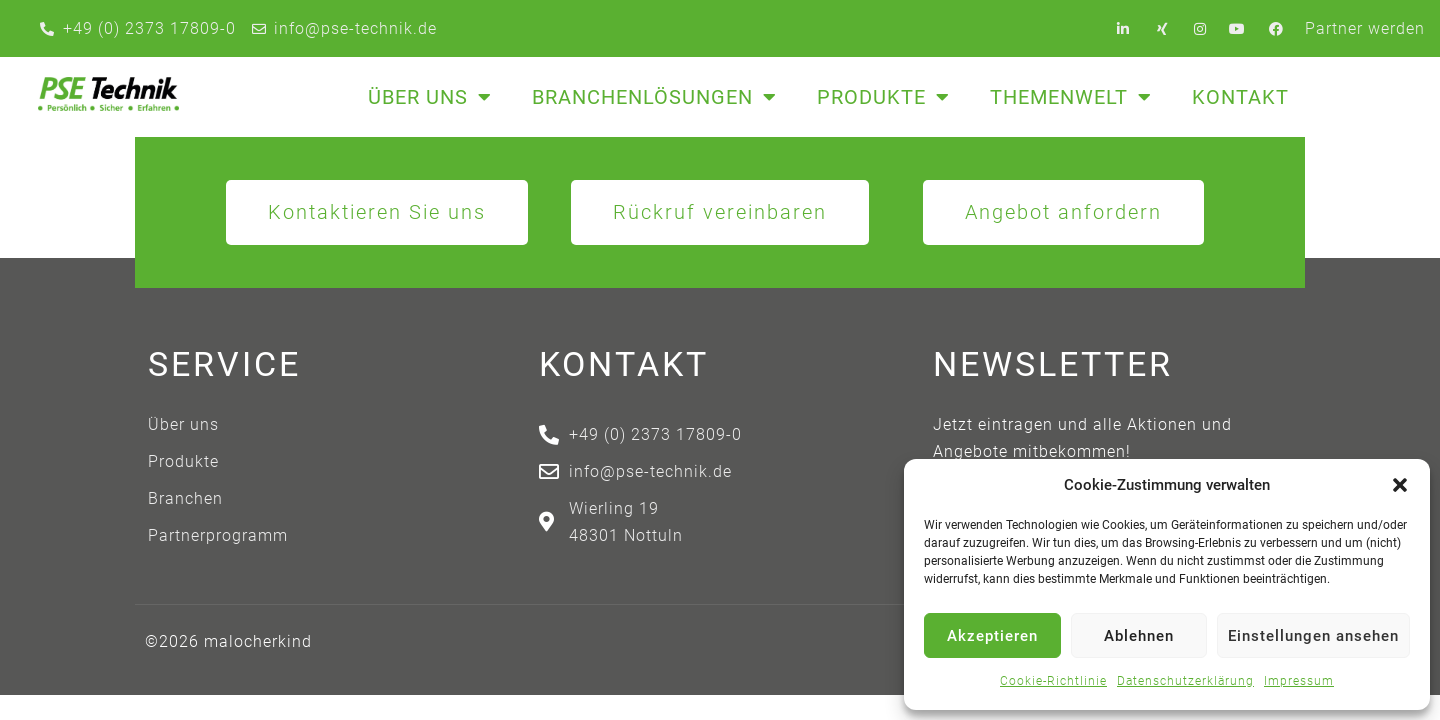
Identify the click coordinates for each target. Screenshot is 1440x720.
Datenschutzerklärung (1185, 681)
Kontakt (1240, 97)
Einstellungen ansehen (1313, 636)
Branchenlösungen (654, 97)
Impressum (1299, 681)
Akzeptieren (992, 636)
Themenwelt (1071, 97)
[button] (1400, 485)
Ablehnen (1139, 636)
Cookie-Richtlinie (1053, 681)
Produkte (883, 97)
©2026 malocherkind (228, 641)
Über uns (430, 97)
